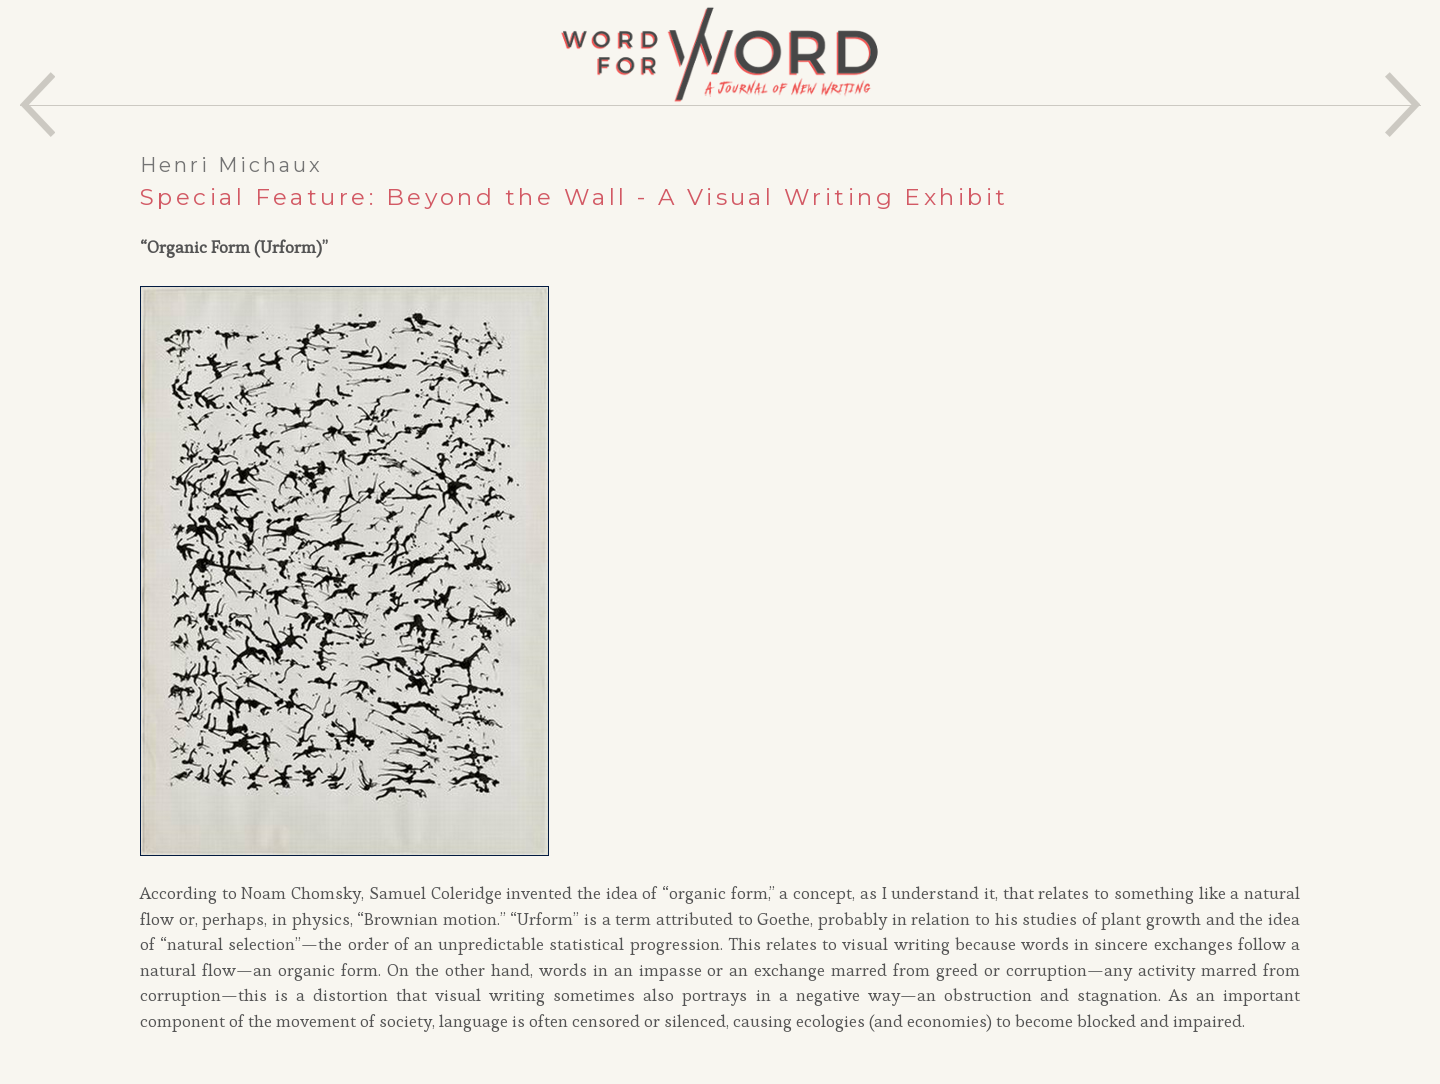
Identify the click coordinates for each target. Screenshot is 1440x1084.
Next (1402, 104)
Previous (37, 104)
